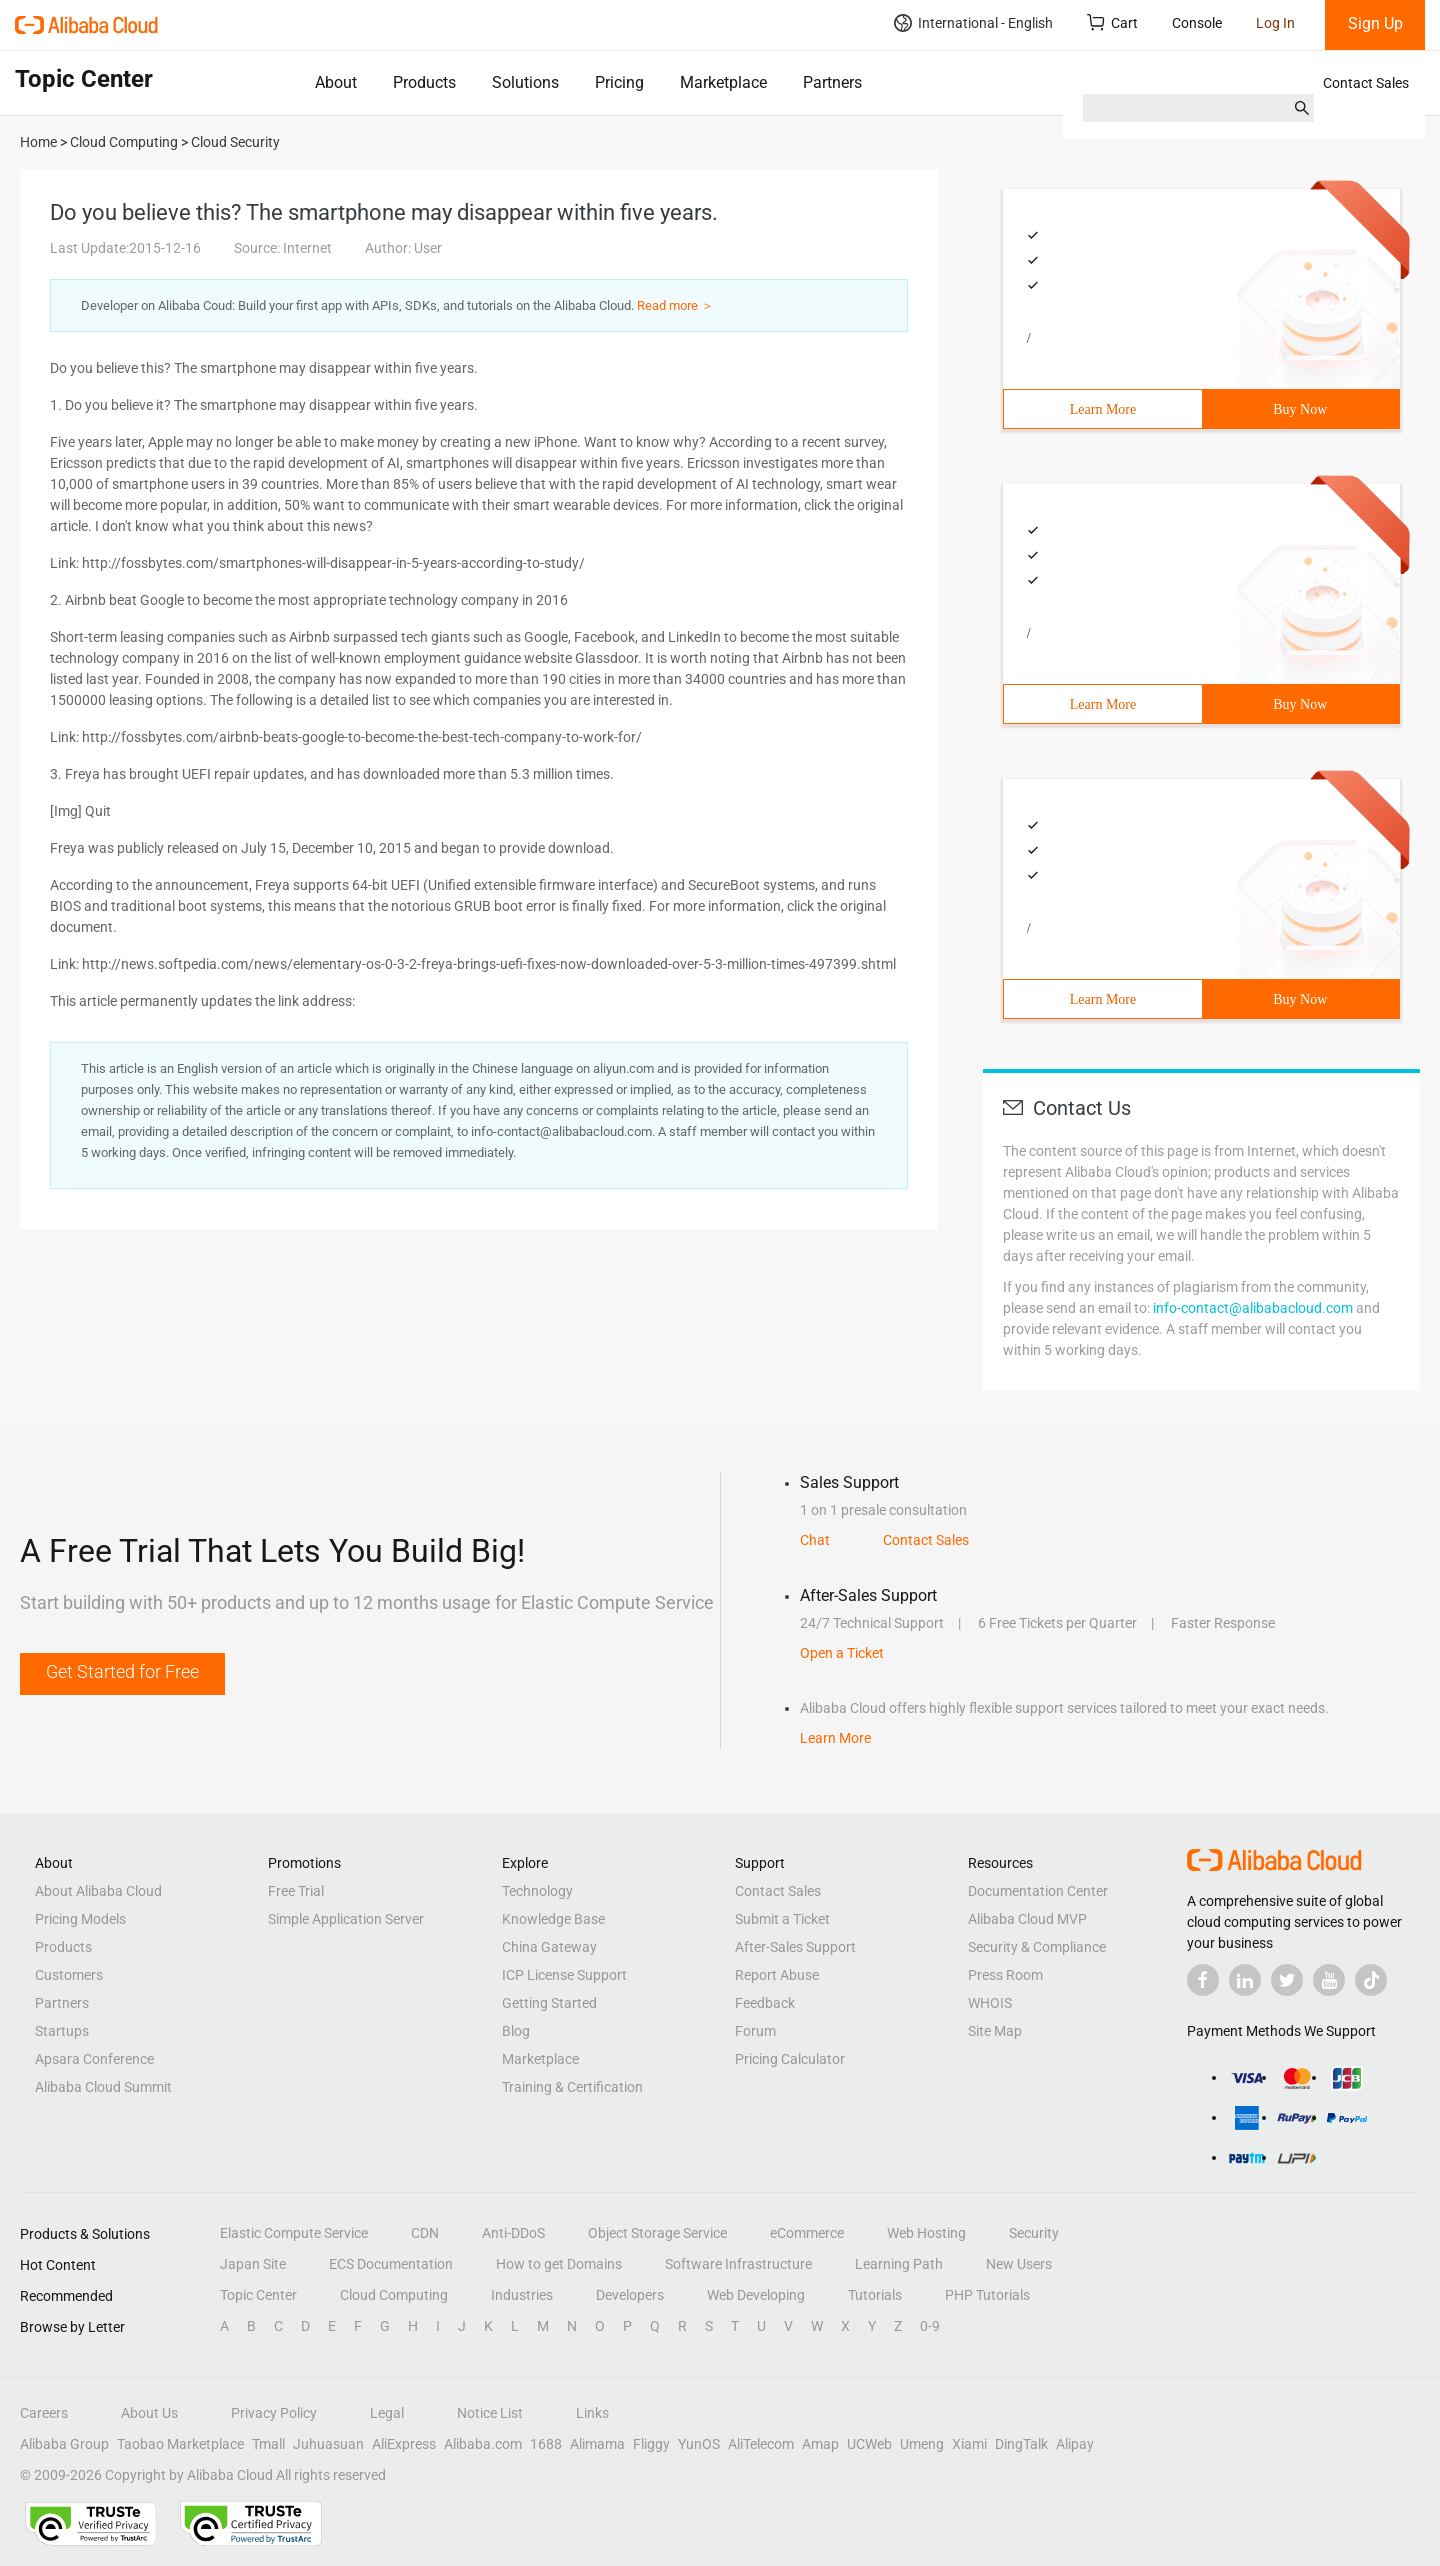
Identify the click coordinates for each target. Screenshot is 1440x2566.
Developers (630, 2295)
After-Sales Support (795, 1947)
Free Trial (296, 1891)
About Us (149, 2413)
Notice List (490, 2413)
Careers (44, 2413)
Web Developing (756, 2295)
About (336, 82)
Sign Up (1375, 23)
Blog (516, 2031)
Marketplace (723, 82)
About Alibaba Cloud (98, 1891)
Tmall (268, 2444)
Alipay (1075, 2444)
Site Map (995, 2031)
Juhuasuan (328, 2444)
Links (592, 2413)
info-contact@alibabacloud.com (1253, 1308)
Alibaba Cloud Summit (103, 2087)
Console (1197, 23)
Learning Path (899, 2264)
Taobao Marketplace (180, 2444)
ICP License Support (564, 1975)
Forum (755, 2031)
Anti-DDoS (513, 2233)
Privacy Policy (274, 2413)
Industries (522, 2295)
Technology (537, 1891)
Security (1034, 2233)
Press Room (1005, 1975)
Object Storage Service (657, 2233)
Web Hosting (926, 2233)
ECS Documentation (391, 2264)
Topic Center (258, 2295)
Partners (832, 82)
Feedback (765, 2003)
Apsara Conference (94, 2059)
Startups (62, 2031)
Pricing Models (80, 1919)
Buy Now (1300, 409)
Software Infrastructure (738, 2264)
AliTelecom (761, 2444)
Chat (815, 1540)
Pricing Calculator (790, 2059)
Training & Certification (572, 2087)
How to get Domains (559, 2264)
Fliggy (651, 2444)
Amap (820, 2444)
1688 (546, 2444)
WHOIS (990, 2003)
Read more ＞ (675, 305)
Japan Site (253, 2264)
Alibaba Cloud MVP (1027, 1919)
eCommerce (807, 2233)
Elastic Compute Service (294, 2233)
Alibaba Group (64, 2444)
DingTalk (1021, 2444)
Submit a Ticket (782, 1919)
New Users (1019, 2264)
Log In (1275, 23)
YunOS (699, 2444)
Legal (387, 2413)
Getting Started (549, 2003)
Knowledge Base (553, 1919)
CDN (425, 2233)
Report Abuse (777, 1975)
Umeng (922, 2444)
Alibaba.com (483, 2444)
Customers (69, 1975)
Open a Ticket (842, 1653)
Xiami (969, 2444)
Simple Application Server (346, 1919)
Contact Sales (1366, 83)
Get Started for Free (122, 1671)
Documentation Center (1038, 1891)
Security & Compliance (1037, 1947)
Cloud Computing (394, 2295)
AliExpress (404, 2444)
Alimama (597, 2444)
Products (424, 82)
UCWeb (869, 2444)
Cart (1112, 22)
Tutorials (875, 2295)
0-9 (930, 2326)
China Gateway (549, 1947)
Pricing (619, 82)
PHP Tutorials (987, 2295)
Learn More (1103, 409)
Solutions (525, 82)
